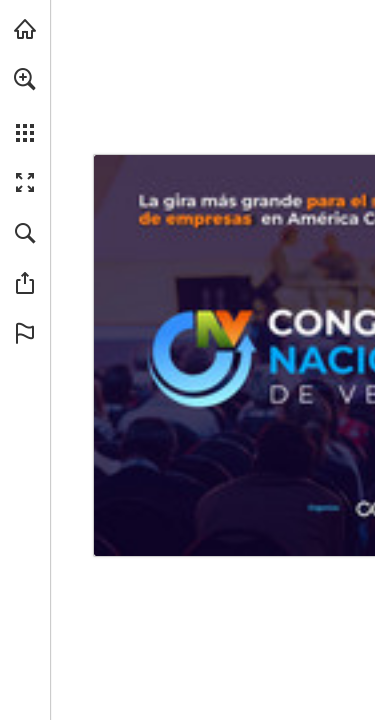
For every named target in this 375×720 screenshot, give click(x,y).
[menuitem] (25, 105)
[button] (25, 79)
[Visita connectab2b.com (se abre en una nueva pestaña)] (25, 29)
